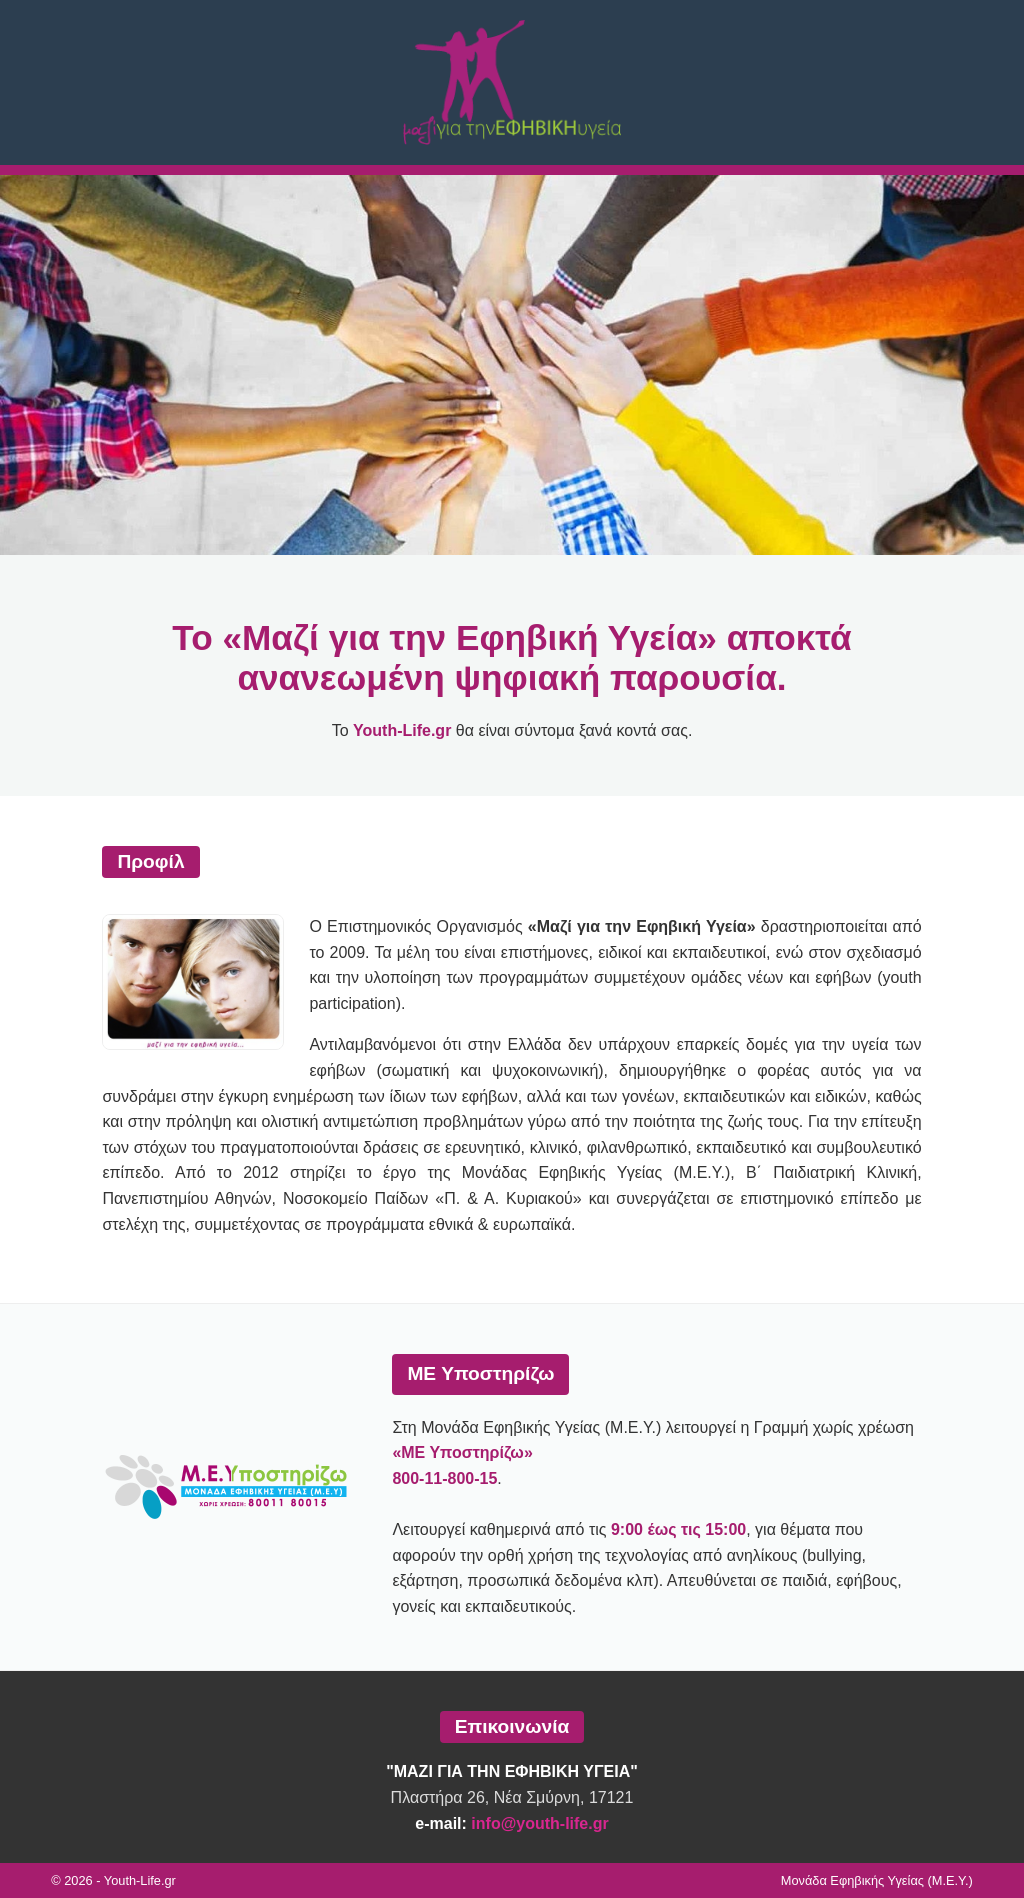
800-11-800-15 (444, 1478)
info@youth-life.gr (539, 1823)
